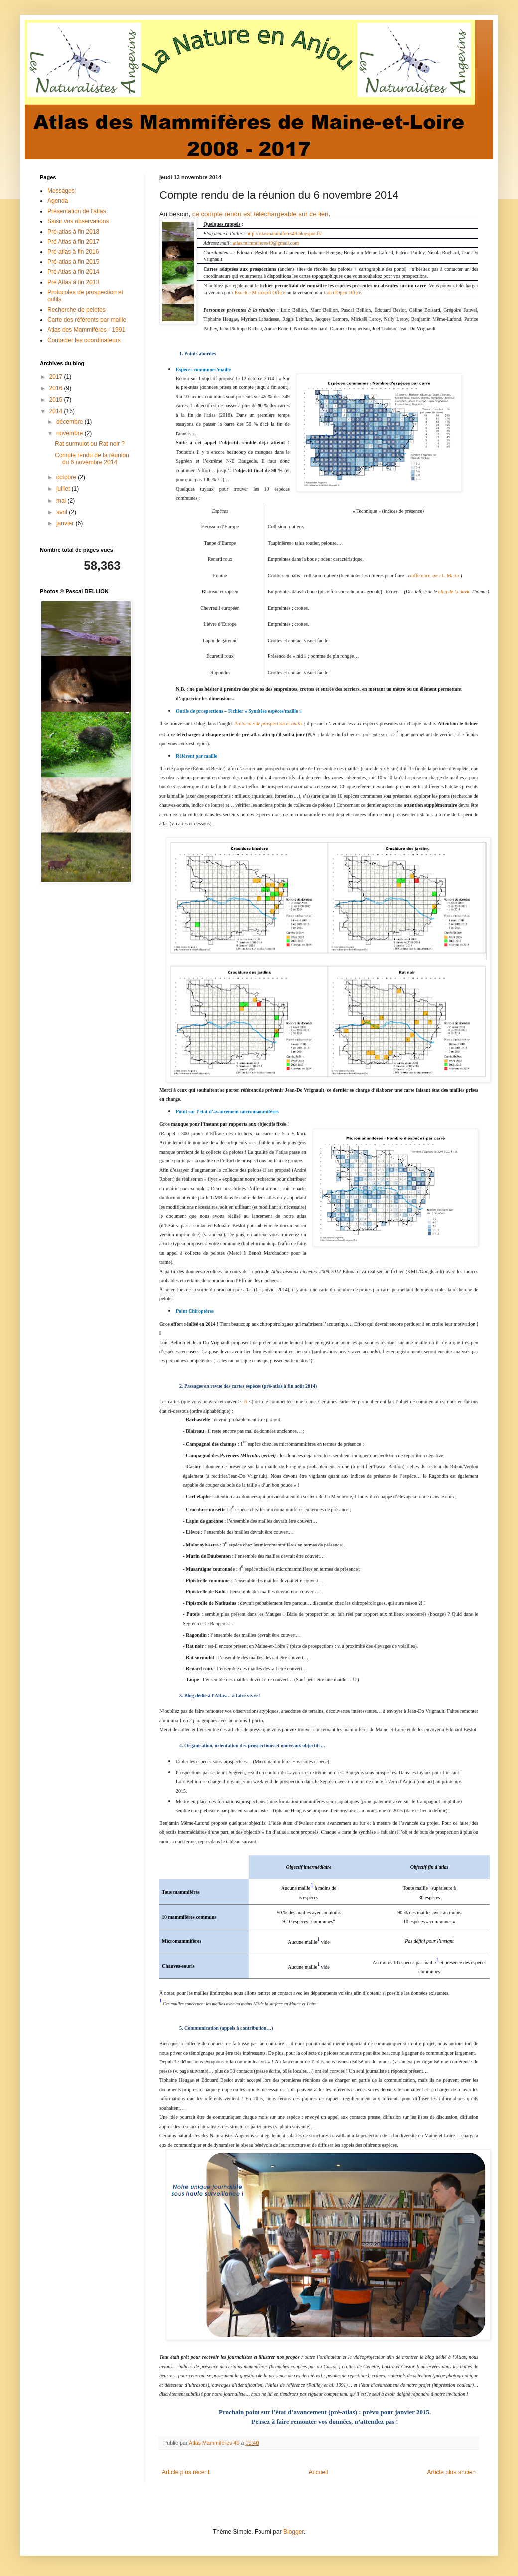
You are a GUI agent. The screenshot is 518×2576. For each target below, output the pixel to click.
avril (62, 512)
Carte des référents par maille (86, 319)
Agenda (57, 200)
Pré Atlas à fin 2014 (73, 271)
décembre (70, 421)
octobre (67, 477)
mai (62, 500)
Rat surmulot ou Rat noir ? (90, 443)
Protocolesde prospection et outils (268, 723)
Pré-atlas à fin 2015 (73, 261)
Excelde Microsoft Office (260, 292)
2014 (56, 411)
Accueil (318, 2472)
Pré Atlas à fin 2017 (73, 241)
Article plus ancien (451, 2472)
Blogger (293, 2531)
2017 (56, 376)
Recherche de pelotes (76, 309)
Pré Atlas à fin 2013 (73, 282)
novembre (70, 433)
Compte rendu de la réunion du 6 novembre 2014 (92, 459)
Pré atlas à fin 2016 (73, 251)
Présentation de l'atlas (76, 211)
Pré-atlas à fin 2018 (73, 231)
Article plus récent (185, 2472)
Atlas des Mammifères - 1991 (86, 329)
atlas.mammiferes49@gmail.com (266, 243)
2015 (56, 399)
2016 (56, 388)
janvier (66, 523)
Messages (61, 190)
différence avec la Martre (435, 575)
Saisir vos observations (78, 221)
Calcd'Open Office (342, 292)
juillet (64, 488)
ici (244, 1401)
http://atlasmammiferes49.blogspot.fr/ (284, 233)
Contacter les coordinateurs (84, 340)
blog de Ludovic (454, 591)
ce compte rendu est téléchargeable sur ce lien (260, 214)
